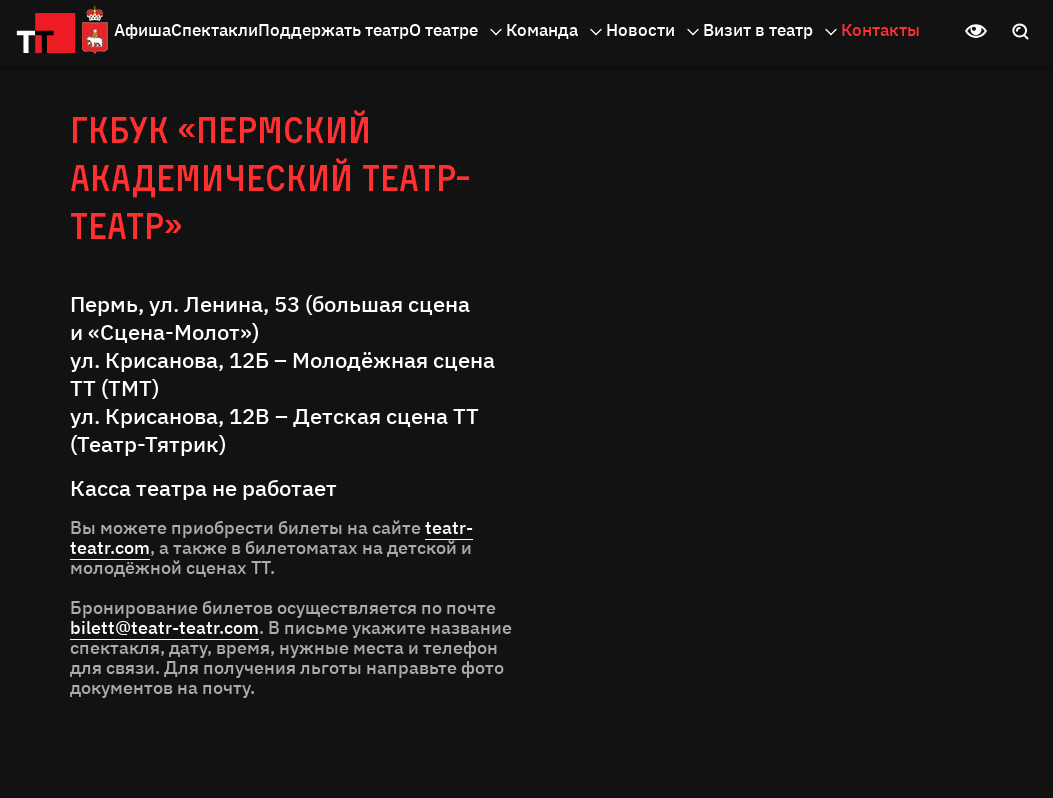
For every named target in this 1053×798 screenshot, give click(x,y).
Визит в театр (772, 30)
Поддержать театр (333, 30)
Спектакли (214, 30)
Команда (556, 30)
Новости (654, 30)
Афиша (142, 30)
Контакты (880, 30)
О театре (457, 30)
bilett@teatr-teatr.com (164, 627)
